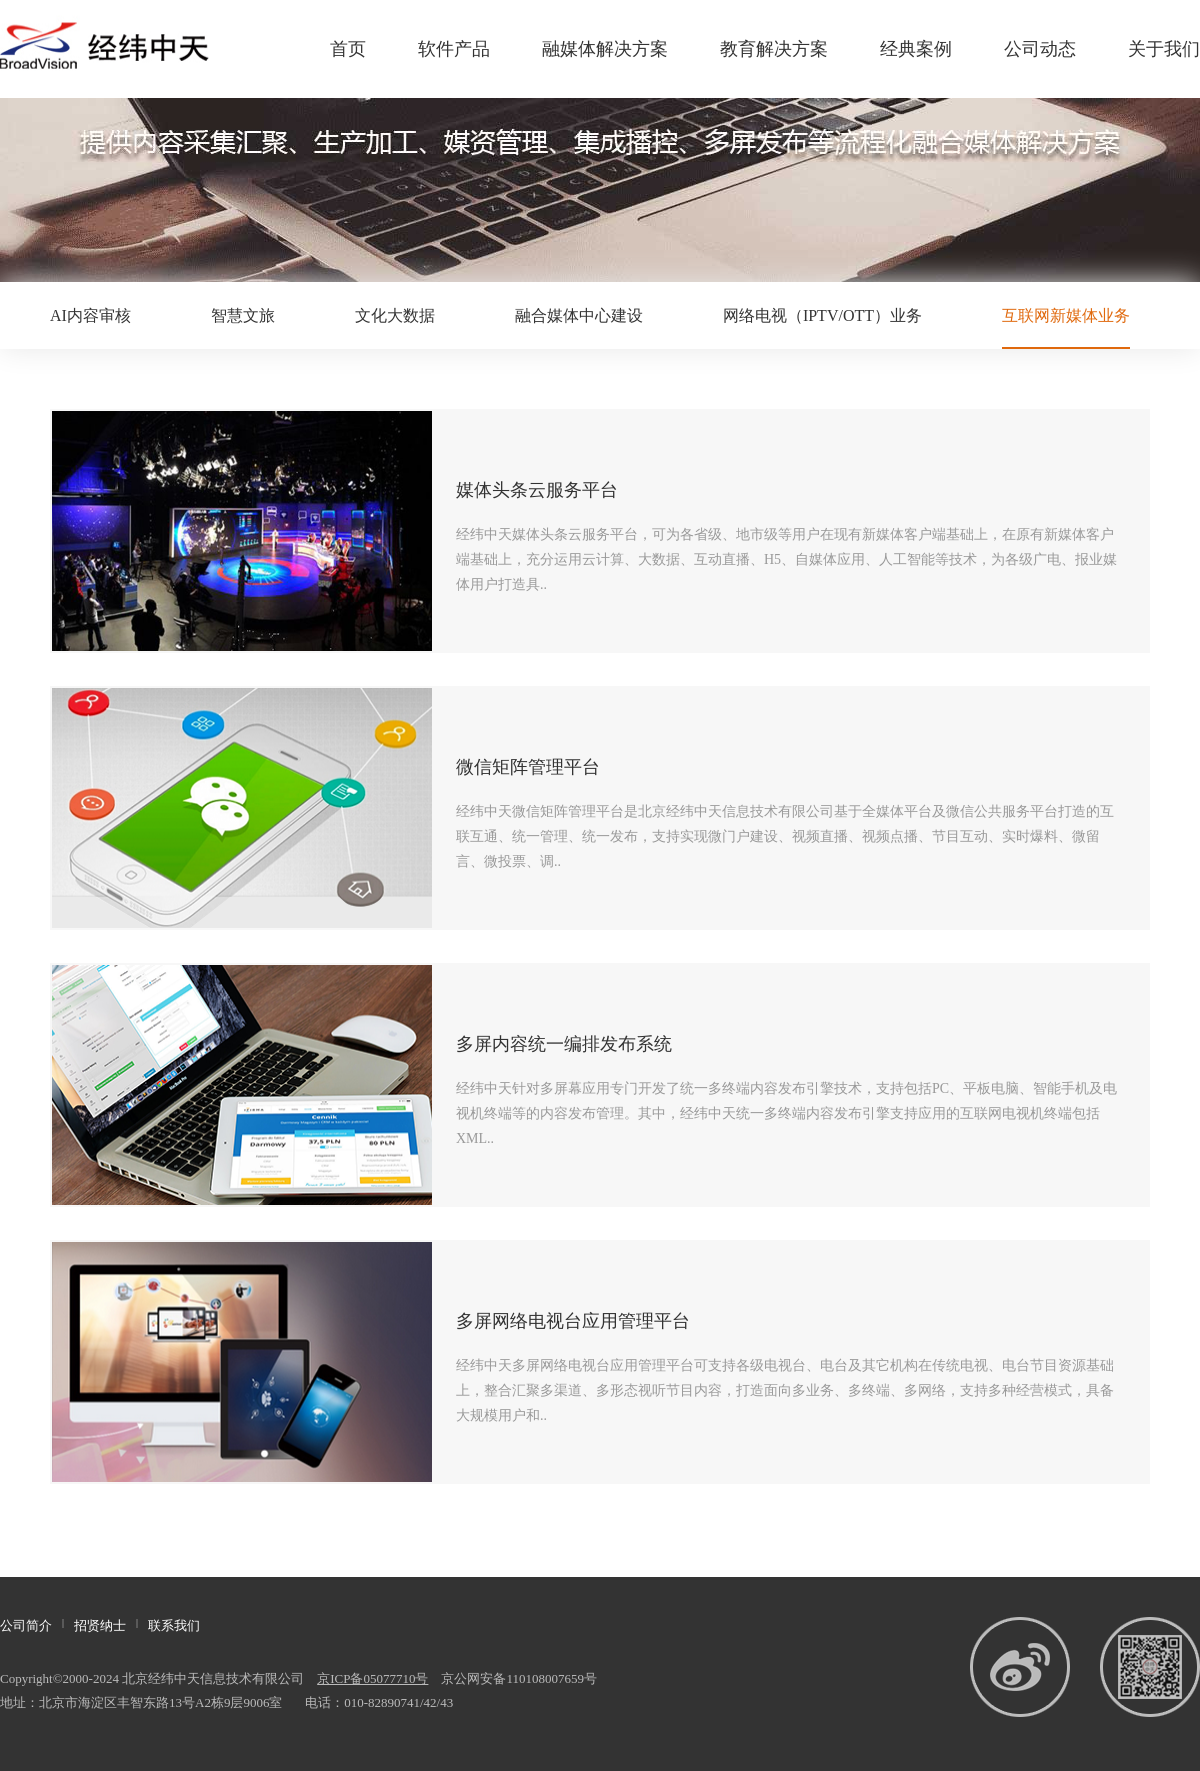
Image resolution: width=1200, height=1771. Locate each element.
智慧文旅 (243, 315)
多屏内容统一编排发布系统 (564, 1044)
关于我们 (1164, 49)
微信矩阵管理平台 (528, 767)
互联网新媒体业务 (1066, 315)
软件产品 (454, 49)
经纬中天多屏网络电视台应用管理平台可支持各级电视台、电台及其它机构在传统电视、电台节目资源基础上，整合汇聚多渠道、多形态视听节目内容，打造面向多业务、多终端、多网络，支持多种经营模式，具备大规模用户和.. (785, 1390)
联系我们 (174, 1625)
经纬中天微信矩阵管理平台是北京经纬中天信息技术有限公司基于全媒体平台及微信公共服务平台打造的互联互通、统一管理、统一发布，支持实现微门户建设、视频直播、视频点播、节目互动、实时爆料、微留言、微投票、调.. (785, 836)
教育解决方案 (774, 49)
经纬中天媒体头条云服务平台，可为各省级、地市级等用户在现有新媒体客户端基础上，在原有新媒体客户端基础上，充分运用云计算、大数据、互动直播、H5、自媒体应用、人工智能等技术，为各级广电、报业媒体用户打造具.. (786, 559)
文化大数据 (395, 315)
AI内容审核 (90, 315)
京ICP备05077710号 (372, 1678)
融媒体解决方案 (605, 49)
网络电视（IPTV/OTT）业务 (822, 315)
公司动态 (1040, 49)
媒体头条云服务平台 (537, 490)
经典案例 (916, 49)
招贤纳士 (100, 1625)
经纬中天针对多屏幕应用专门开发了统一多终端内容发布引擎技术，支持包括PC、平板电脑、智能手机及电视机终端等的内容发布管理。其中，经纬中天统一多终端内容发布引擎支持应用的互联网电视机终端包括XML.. (786, 1113)
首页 (348, 49)
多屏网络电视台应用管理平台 (573, 1321)
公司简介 (26, 1625)
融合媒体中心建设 (579, 315)
